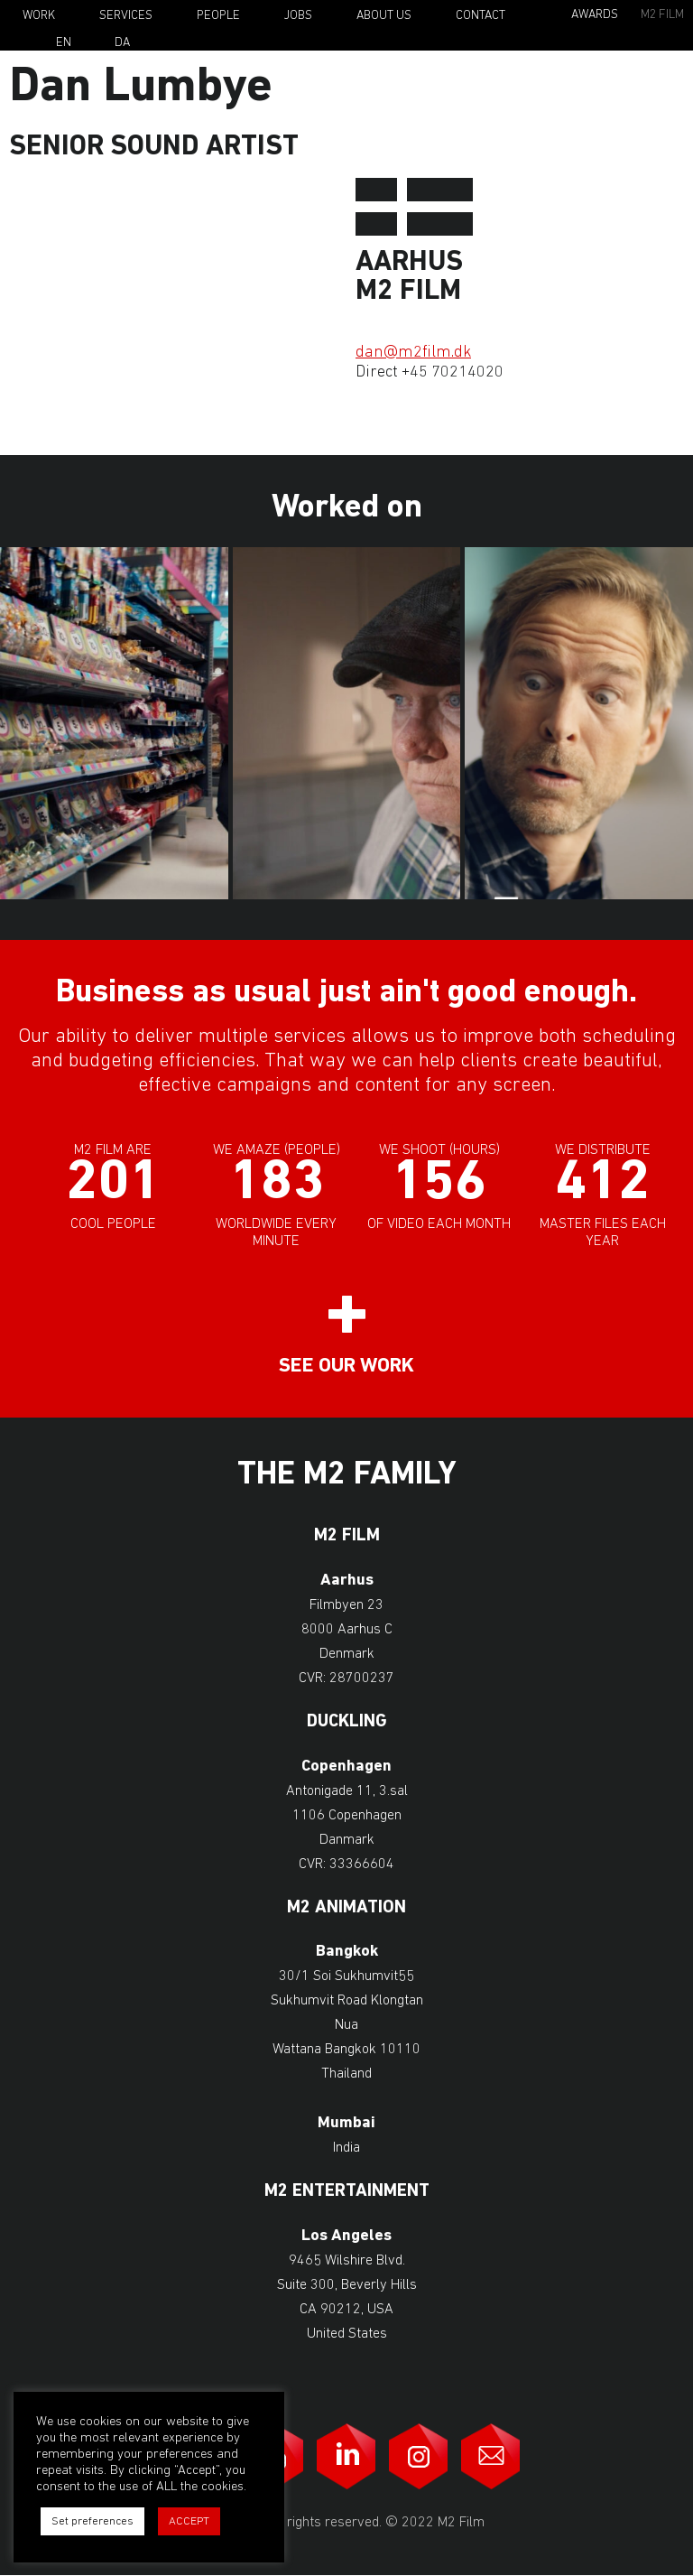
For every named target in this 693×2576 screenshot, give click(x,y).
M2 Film (662, 15)
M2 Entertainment (347, 2191)
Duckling (347, 1722)
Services (125, 16)
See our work (346, 1366)
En (63, 43)
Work (39, 16)
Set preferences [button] (92, 2521)
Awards (594, 15)
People (218, 16)
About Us (383, 16)
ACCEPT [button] (189, 2521)
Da (122, 43)
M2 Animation (346, 1908)
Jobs (298, 16)
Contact (480, 16)
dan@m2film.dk (413, 352)
